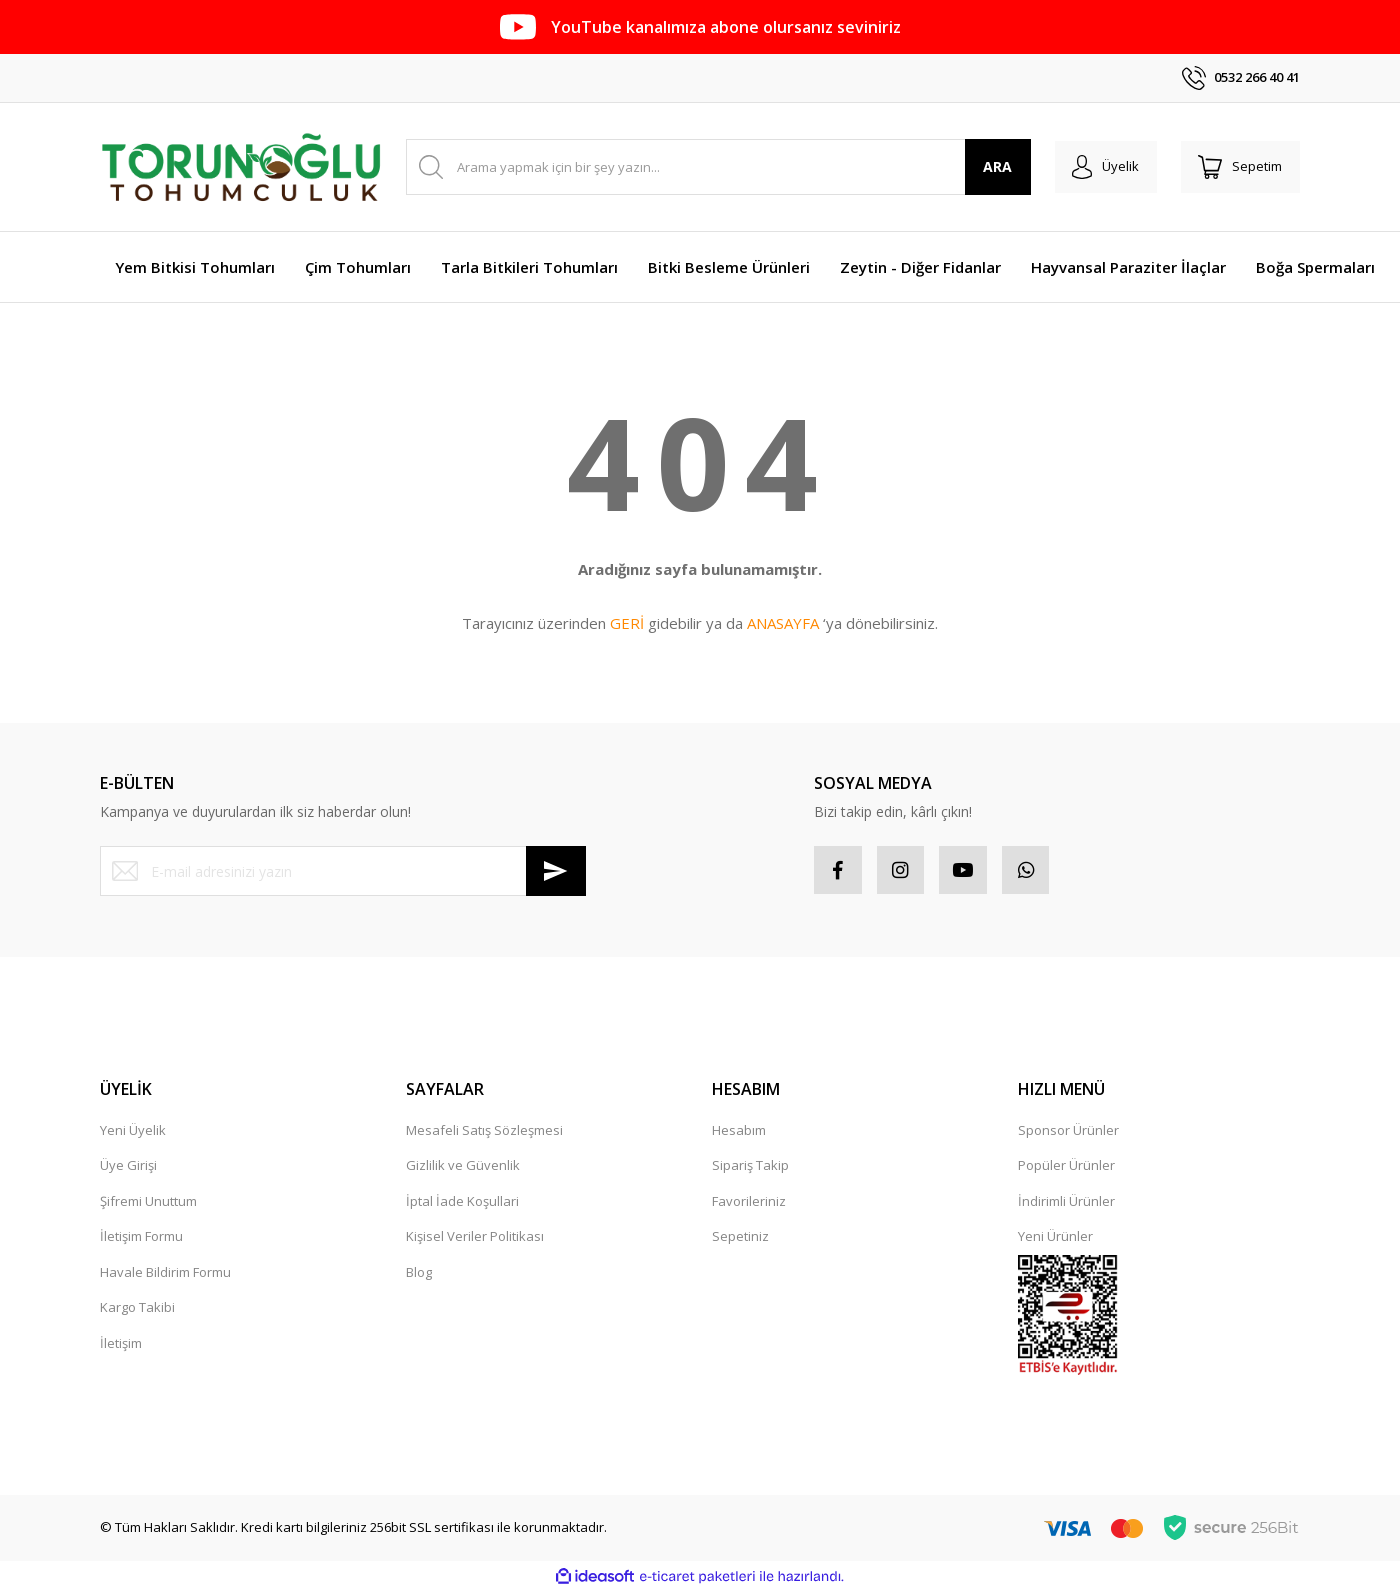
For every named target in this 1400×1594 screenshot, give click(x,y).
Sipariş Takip (750, 1168)
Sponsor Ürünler (1068, 1132)
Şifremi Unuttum (148, 1203)
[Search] (713, 167)
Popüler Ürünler (1066, 1168)
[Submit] (556, 871)
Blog (419, 1274)
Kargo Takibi (137, 1310)
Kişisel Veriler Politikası (475, 1239)
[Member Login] (1098, 167)
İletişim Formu (141, 1239)
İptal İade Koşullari (462, 1203)
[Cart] (1238, 167)
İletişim (121, 1345)
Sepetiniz (740, 1239)
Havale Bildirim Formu (165, 1274)
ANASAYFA (783, 623)
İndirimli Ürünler (1066, 1203)
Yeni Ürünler (1055, 1239)
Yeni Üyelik (133, 1132)
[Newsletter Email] (343, 871)
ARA (988, 166)
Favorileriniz (749, 1203)
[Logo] (241, 166)
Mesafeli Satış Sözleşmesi (484, 1132)
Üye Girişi (128, 1168)
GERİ (627, 623)
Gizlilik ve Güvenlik (463, 1168)
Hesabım (739, 1132)
